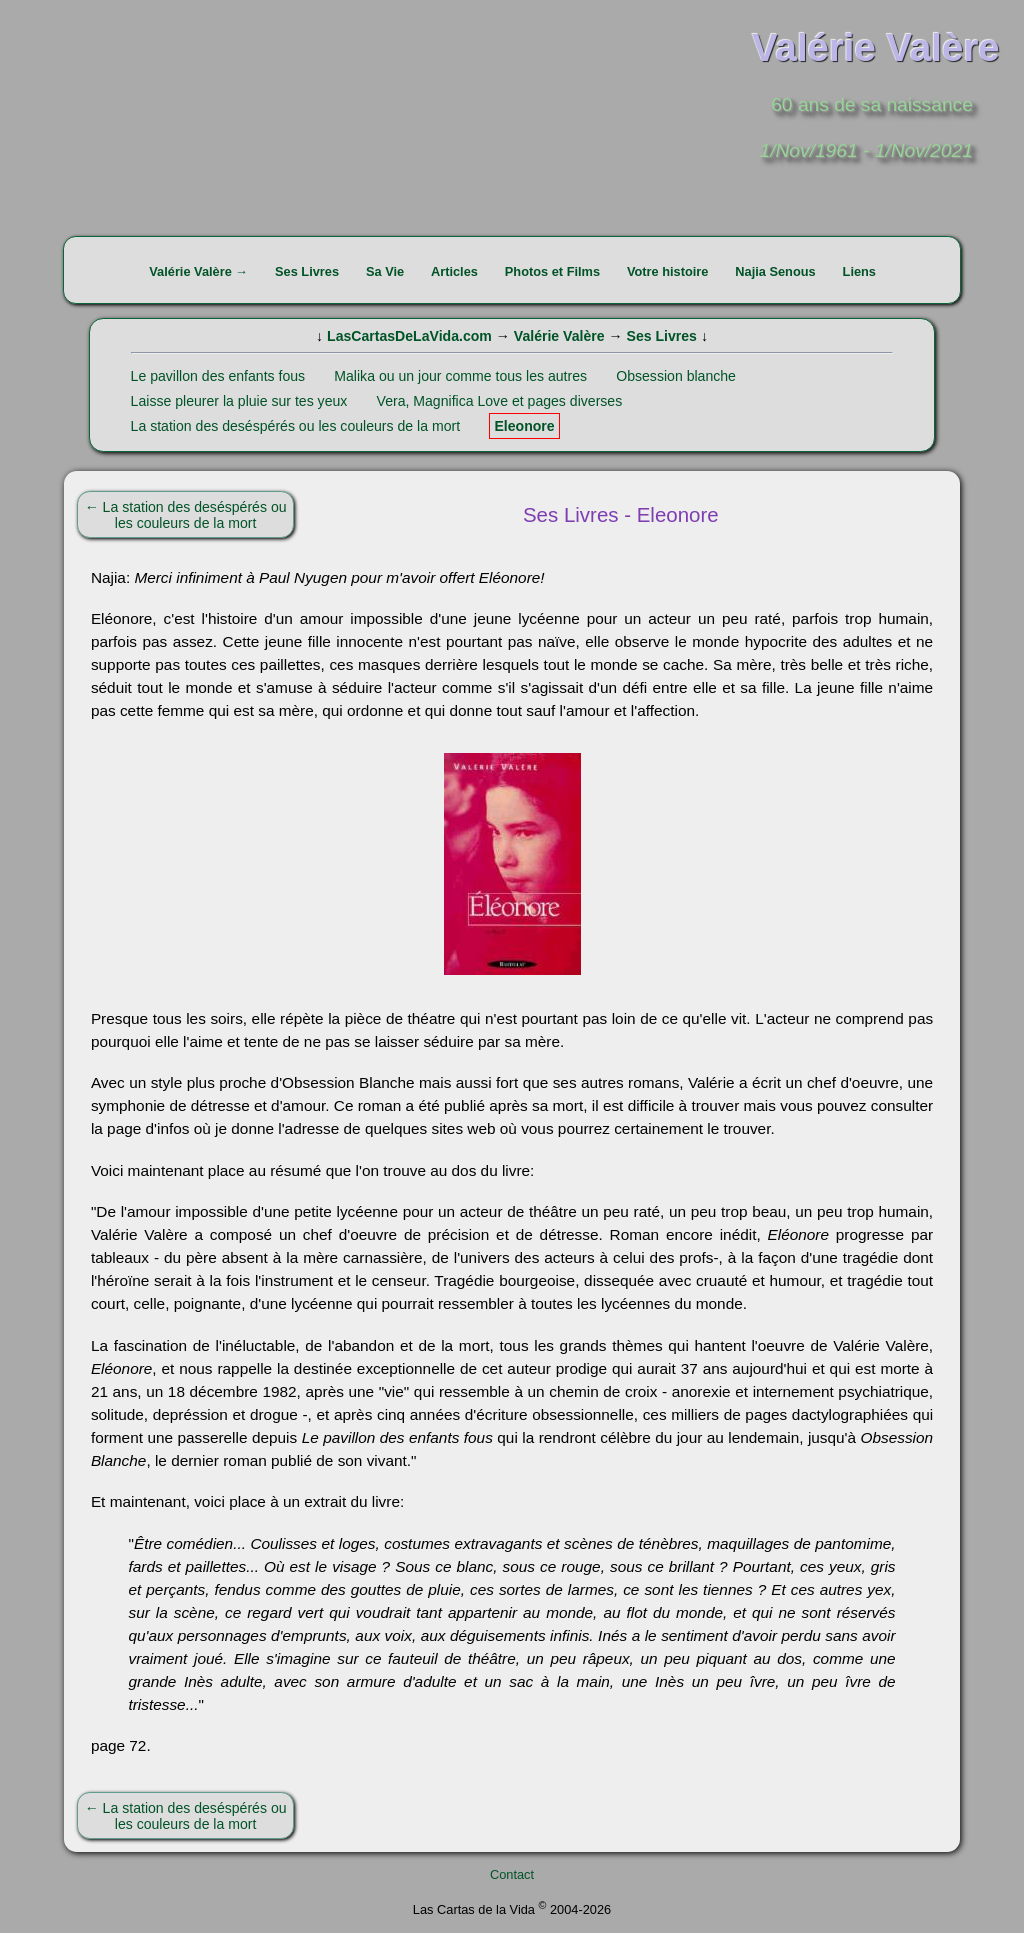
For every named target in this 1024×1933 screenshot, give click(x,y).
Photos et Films (552, 271)
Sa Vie (385, 271)
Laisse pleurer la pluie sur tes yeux (239, 401)
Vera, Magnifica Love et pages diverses (500, 401)
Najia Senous (775, 271)
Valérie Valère (559, 336)
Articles (454, 271)
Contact (512, 1874)
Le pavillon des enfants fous (218, 376)
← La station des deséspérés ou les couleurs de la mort (186, 515)
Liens (859, 271)
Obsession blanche (676, 376)
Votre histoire (668, 271)
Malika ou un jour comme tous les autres (460, 376)
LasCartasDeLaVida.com (409, 336)
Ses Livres (307, 271)
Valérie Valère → (198, 271)
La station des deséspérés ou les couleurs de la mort (295, 426)
